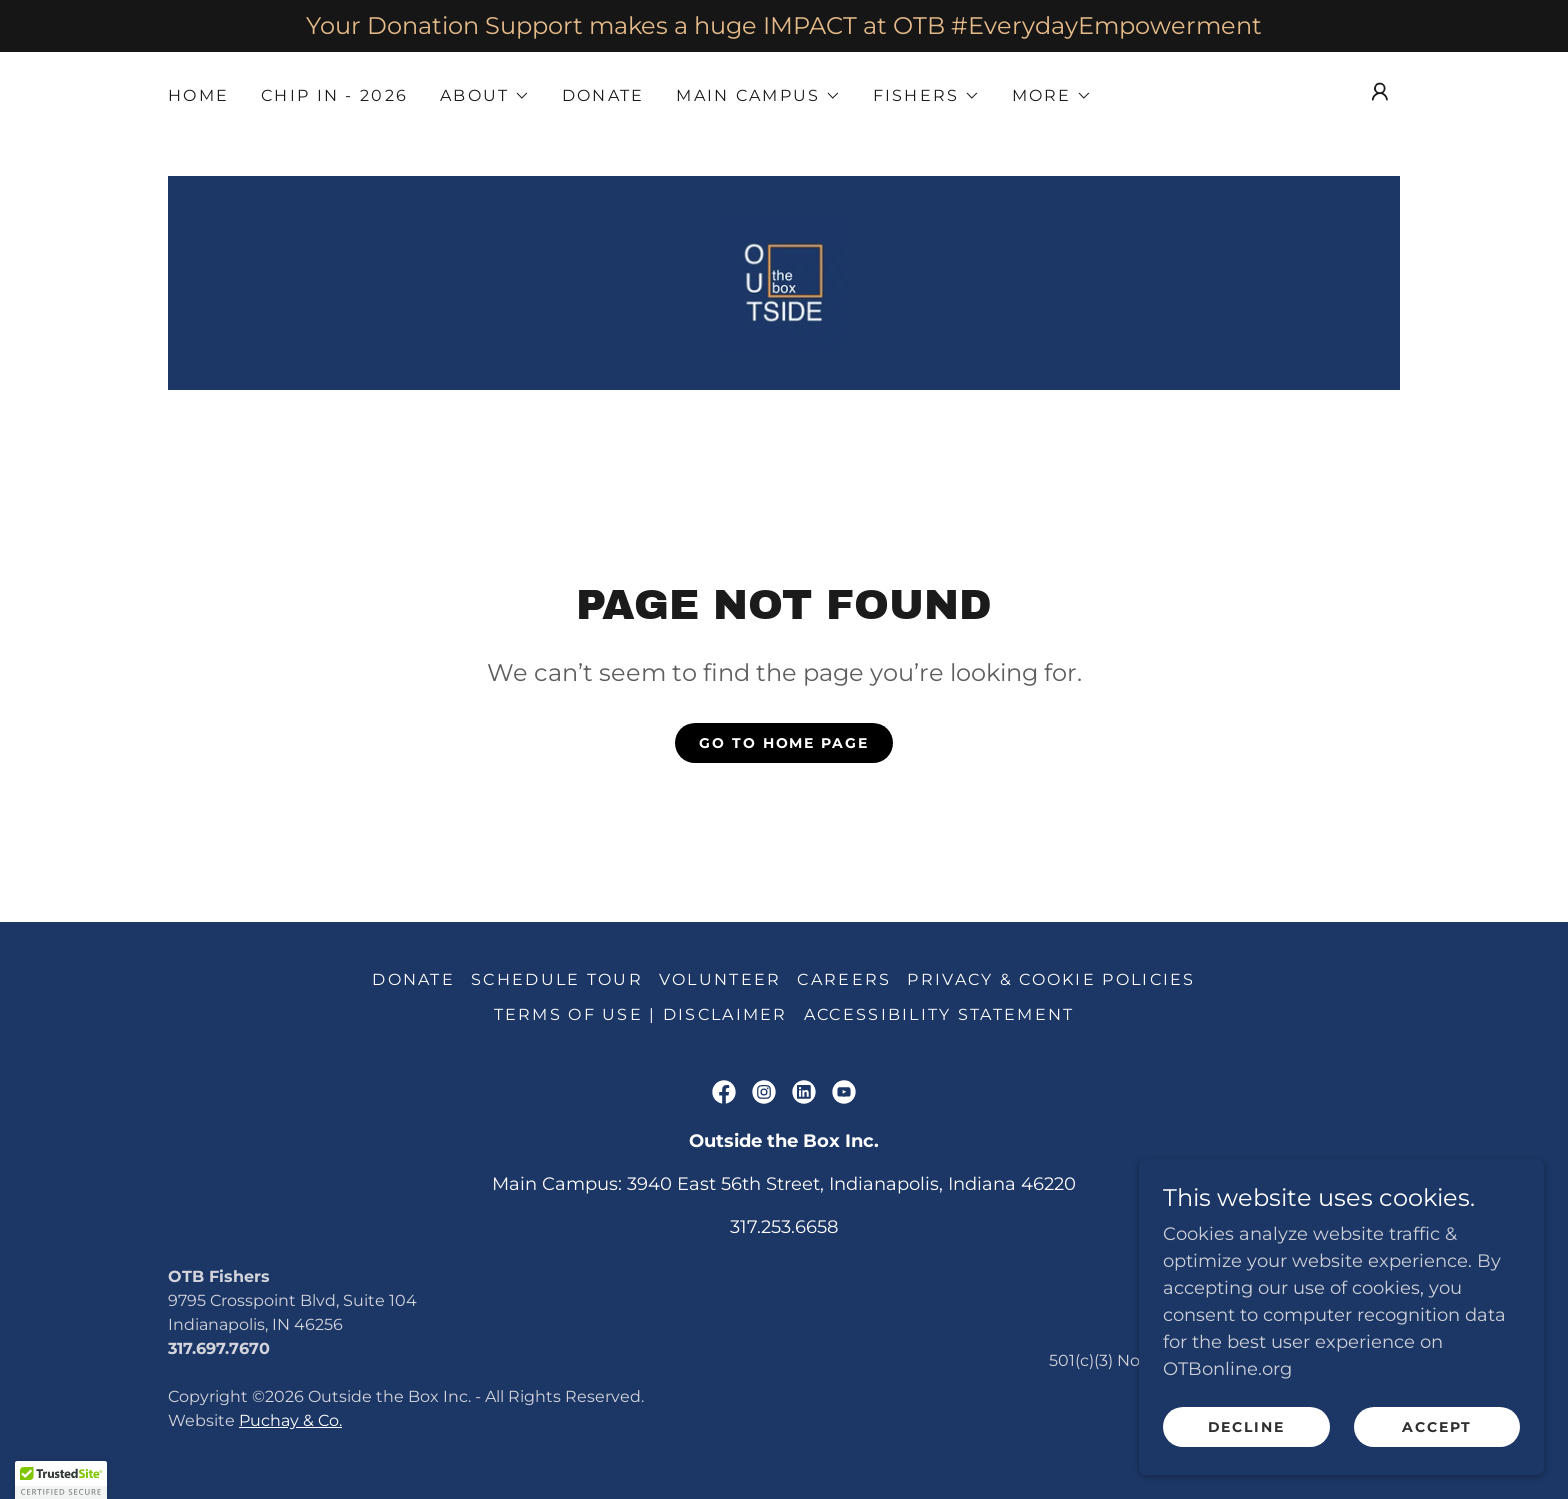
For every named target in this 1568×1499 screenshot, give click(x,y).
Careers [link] (844, 981)
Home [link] (198, 95)
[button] (484, 96)
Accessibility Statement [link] (939, 1016)
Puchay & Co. (290, 1422)
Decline (1250, 1427)
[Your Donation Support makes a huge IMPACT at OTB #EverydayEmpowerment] (784, 26)
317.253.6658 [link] (784, 1229)
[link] (784, 283)
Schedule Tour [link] (557, 981)
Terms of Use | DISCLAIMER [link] (641, 1016)
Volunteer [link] (720, 981)
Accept (1438, 1427)
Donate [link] (603, 95)
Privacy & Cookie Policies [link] (1051, 981)
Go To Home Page (783, 745)
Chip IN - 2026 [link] (334, 95)
